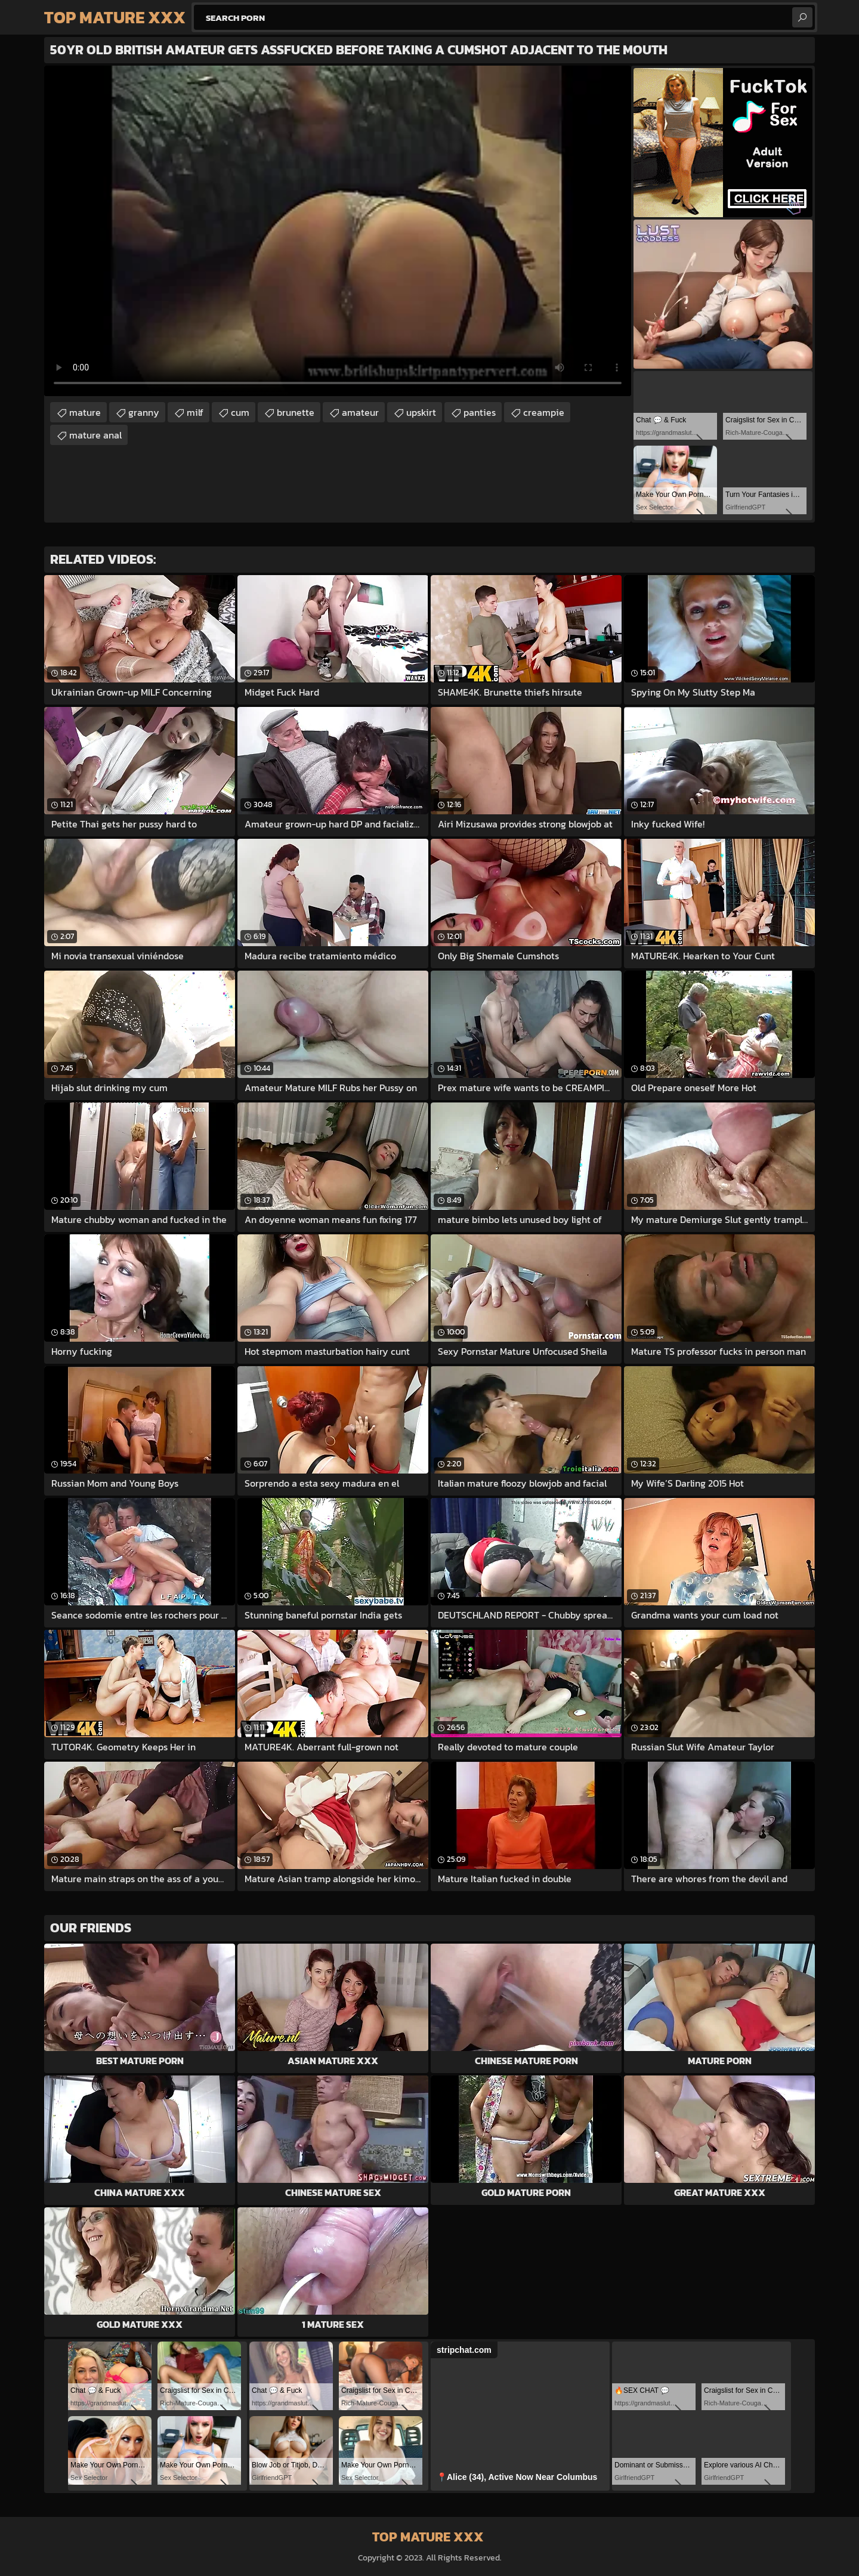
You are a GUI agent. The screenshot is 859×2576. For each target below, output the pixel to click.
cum (240, 412)
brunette (295, 412)
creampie (543, 412)
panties (480, 412)
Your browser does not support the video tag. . (337, 231)
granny (143, 412)
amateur (360, 412)
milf (195, 412)
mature (85, 412)
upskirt (421, 412)
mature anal (95, 435)
